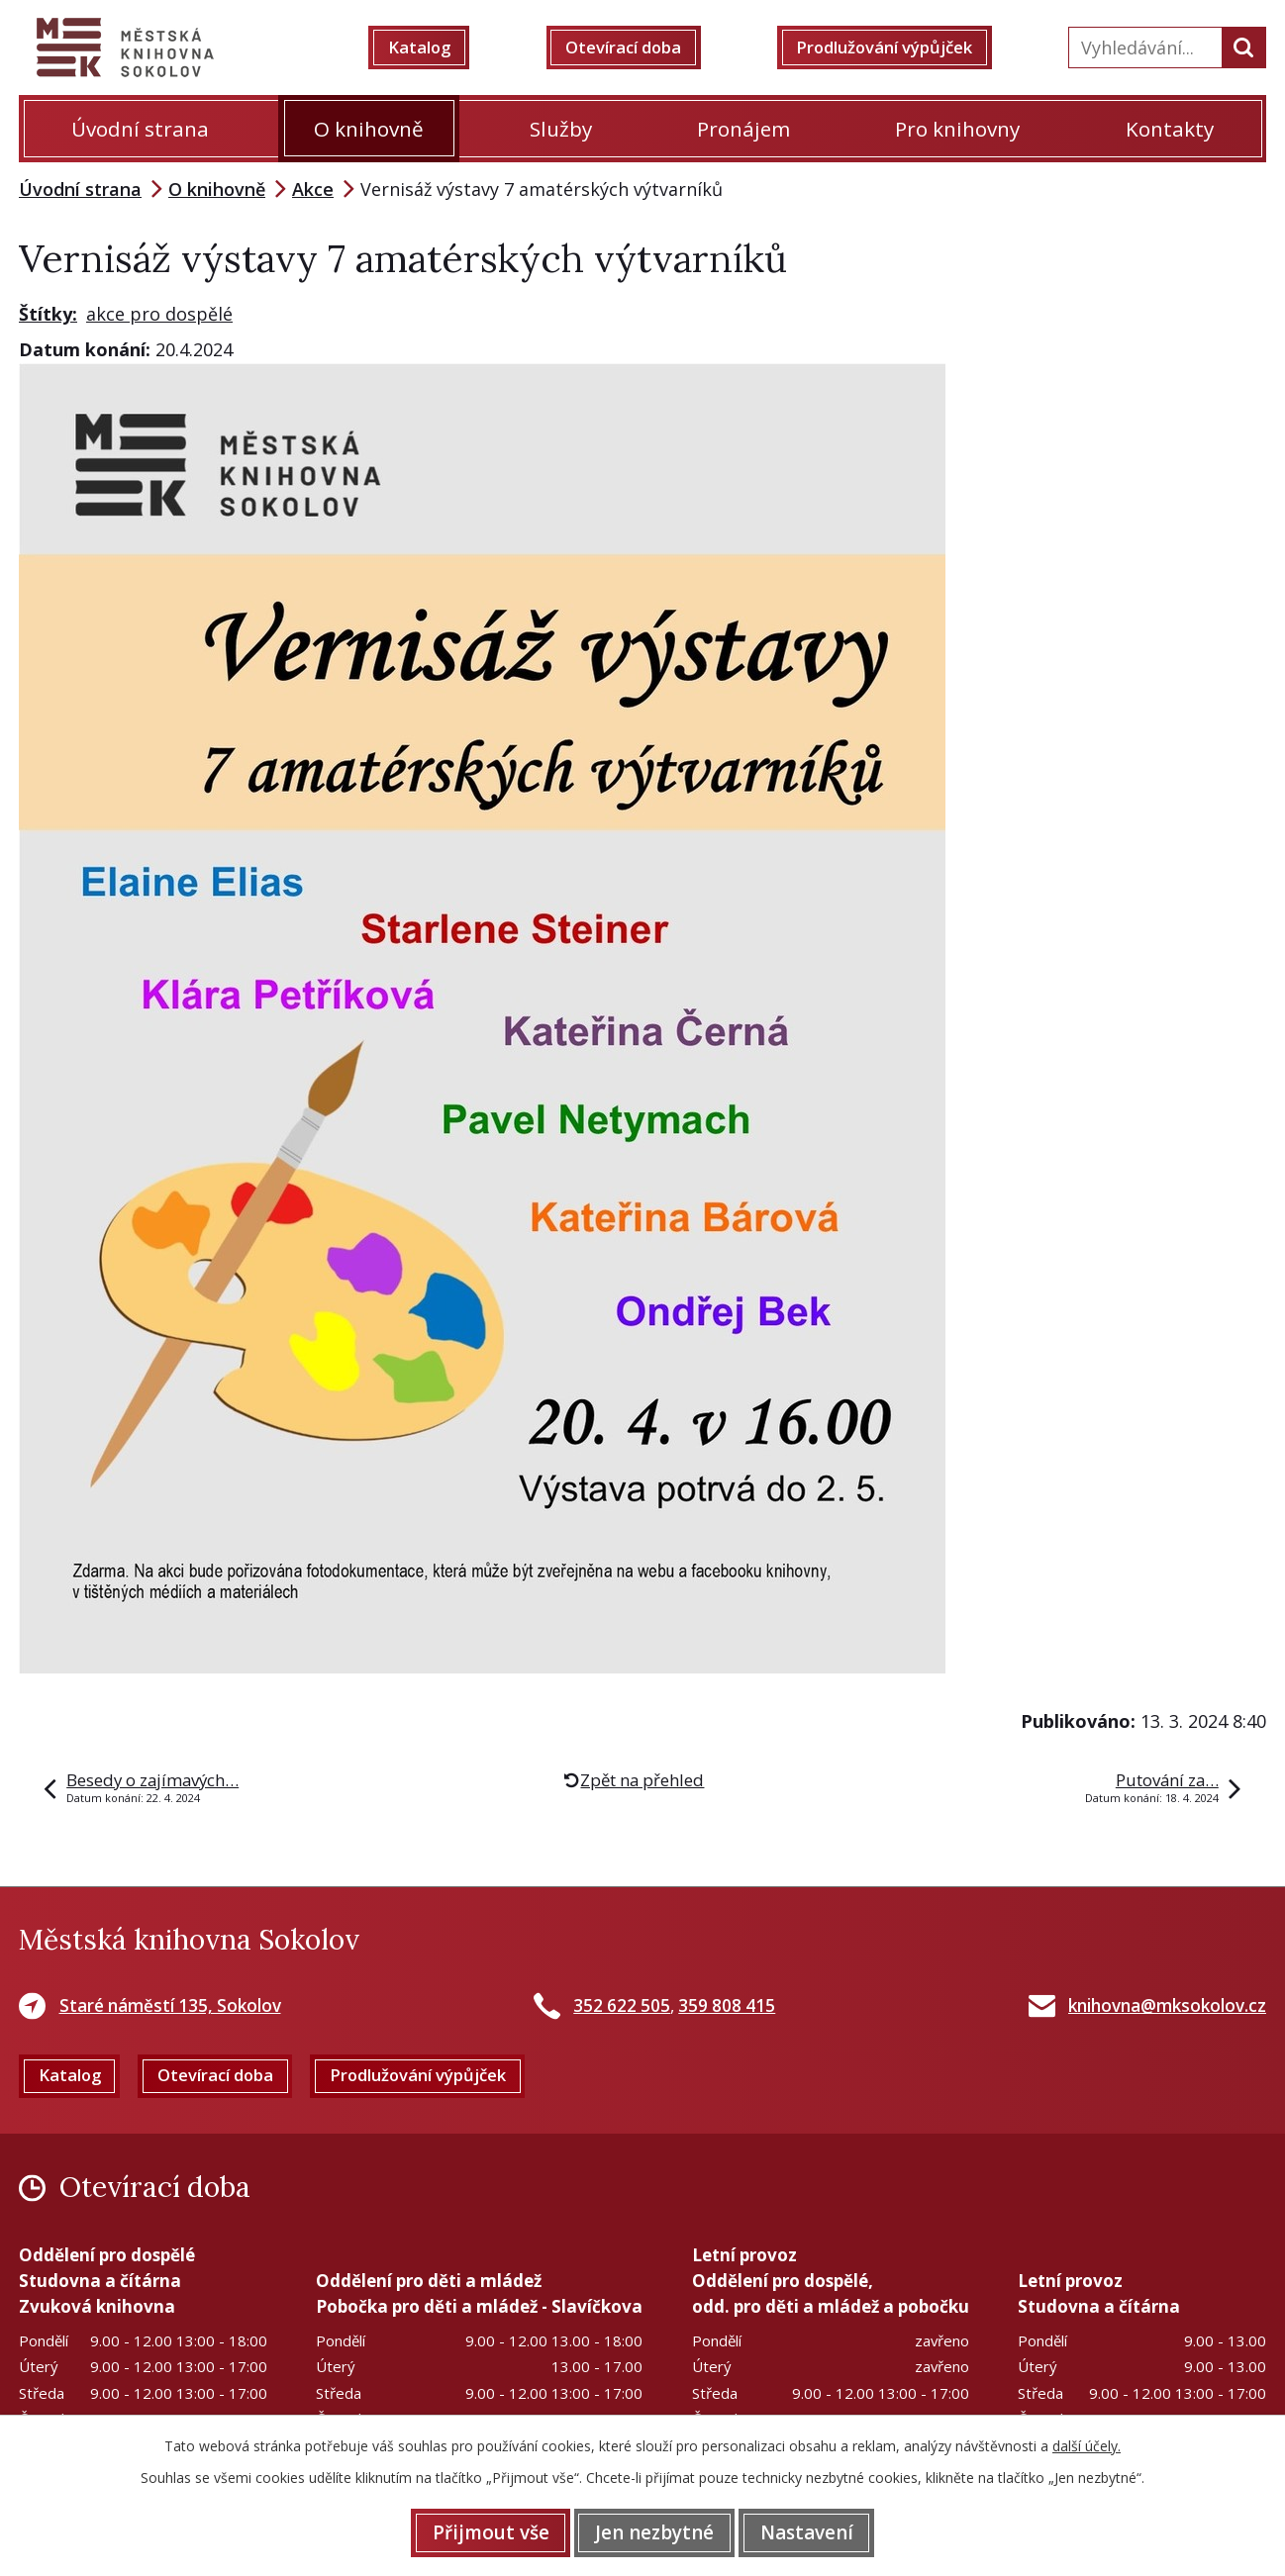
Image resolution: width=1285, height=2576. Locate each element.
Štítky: (48, 314)
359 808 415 (726, 2005)
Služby (561, 129)
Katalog (433, 47)
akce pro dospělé (159, 314)
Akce (313, 189)
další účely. (1086, 2443)
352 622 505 (621, 2005)
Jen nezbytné (654, 2531)
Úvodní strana (140, 129)
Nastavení (820, 2531)
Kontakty (1170, 129)
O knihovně (369, 129)
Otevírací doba (632, 47)
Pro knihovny (957, 129)
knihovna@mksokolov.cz (1167, 2005)
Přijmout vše (476, 2531)
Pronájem (743, 129)
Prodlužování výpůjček (897, 47)
